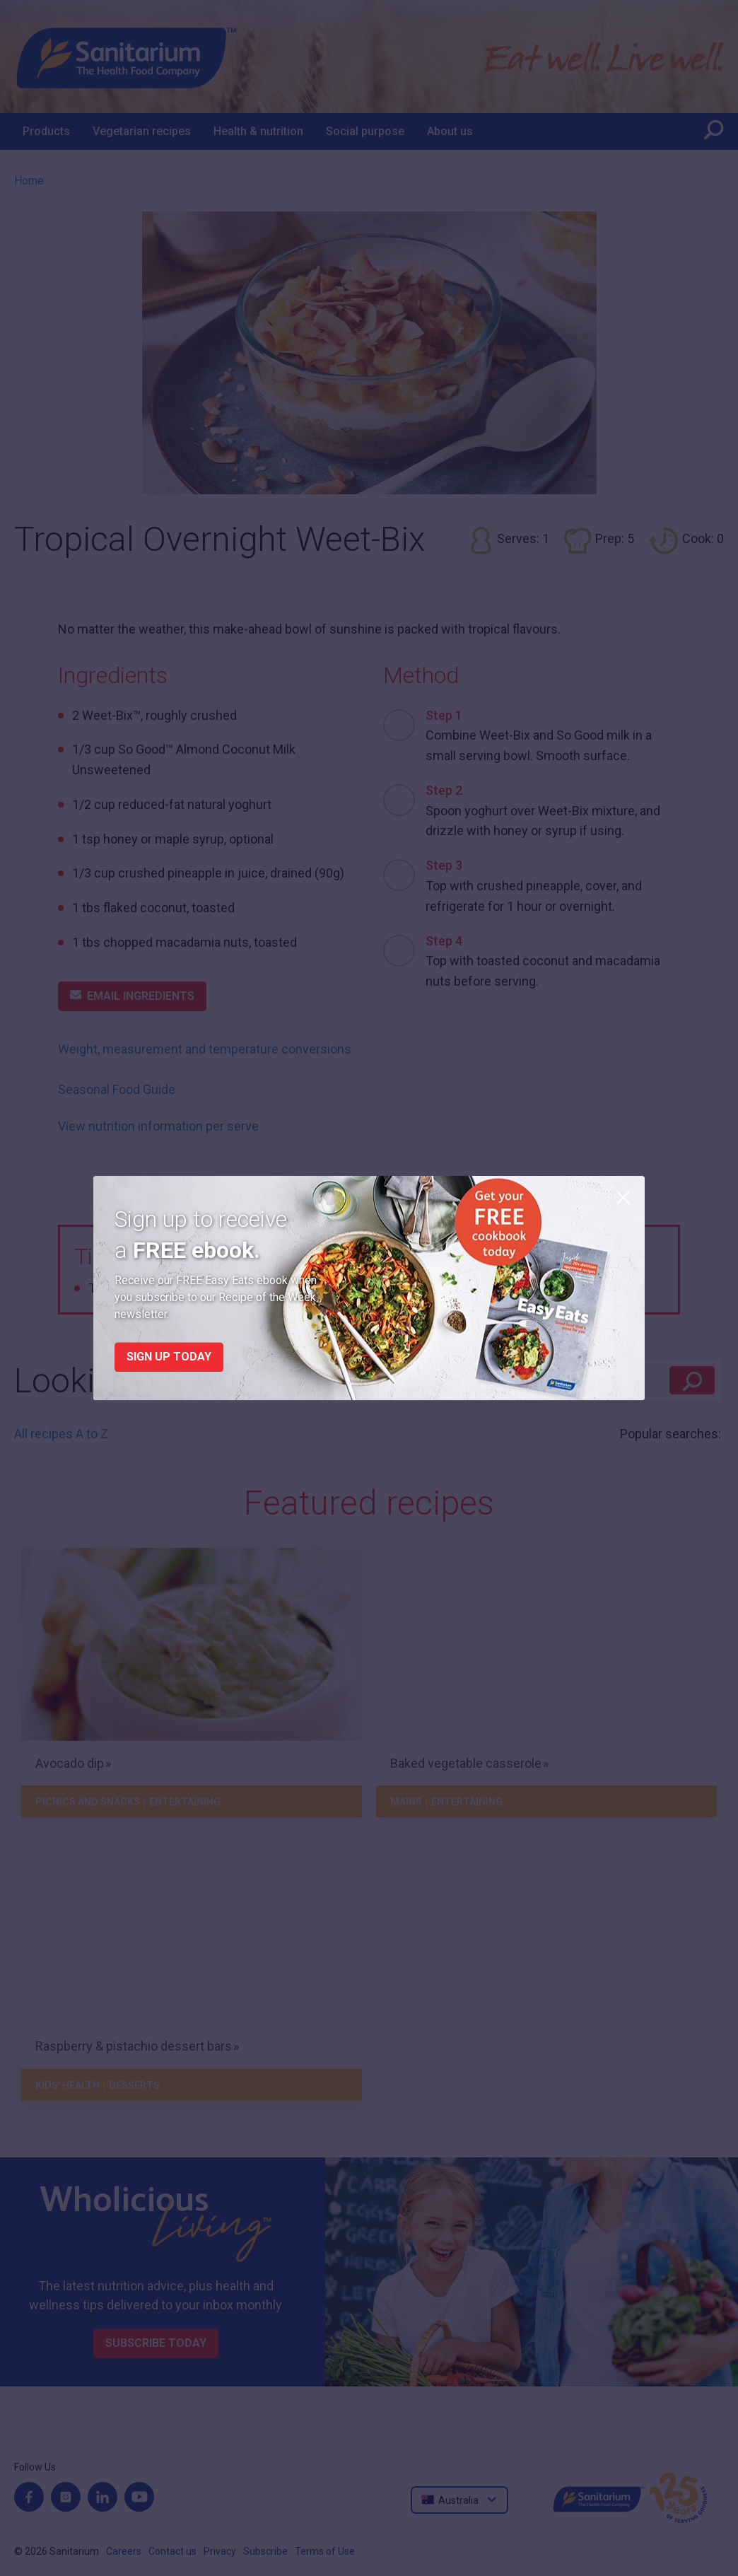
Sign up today (169, 1356)
